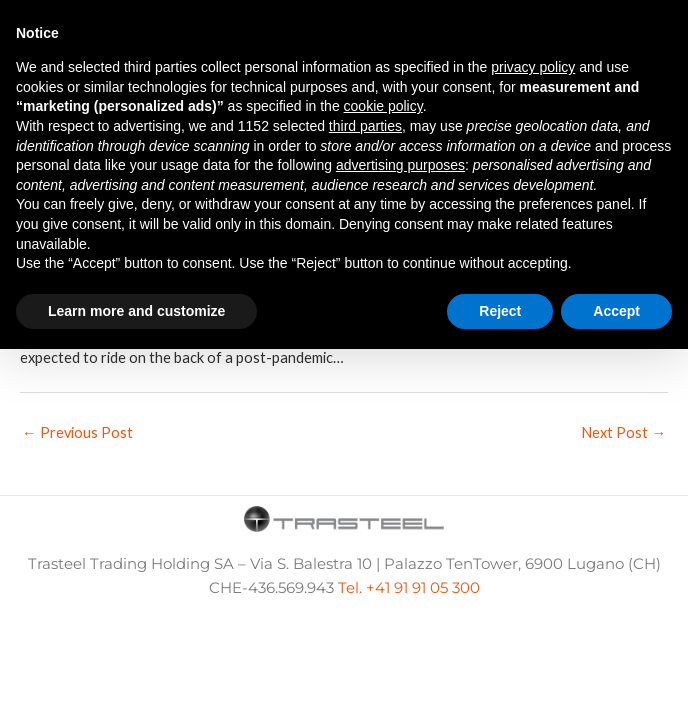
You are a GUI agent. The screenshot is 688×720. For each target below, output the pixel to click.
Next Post (623, 432)
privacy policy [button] (533, 67)
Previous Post (77, 432)
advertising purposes (400, 165)
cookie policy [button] (383, 106)
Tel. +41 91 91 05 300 (409, 588)
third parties (365, 126)
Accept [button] (616, 311)
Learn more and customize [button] (136, 311)
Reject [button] (500, 311)
